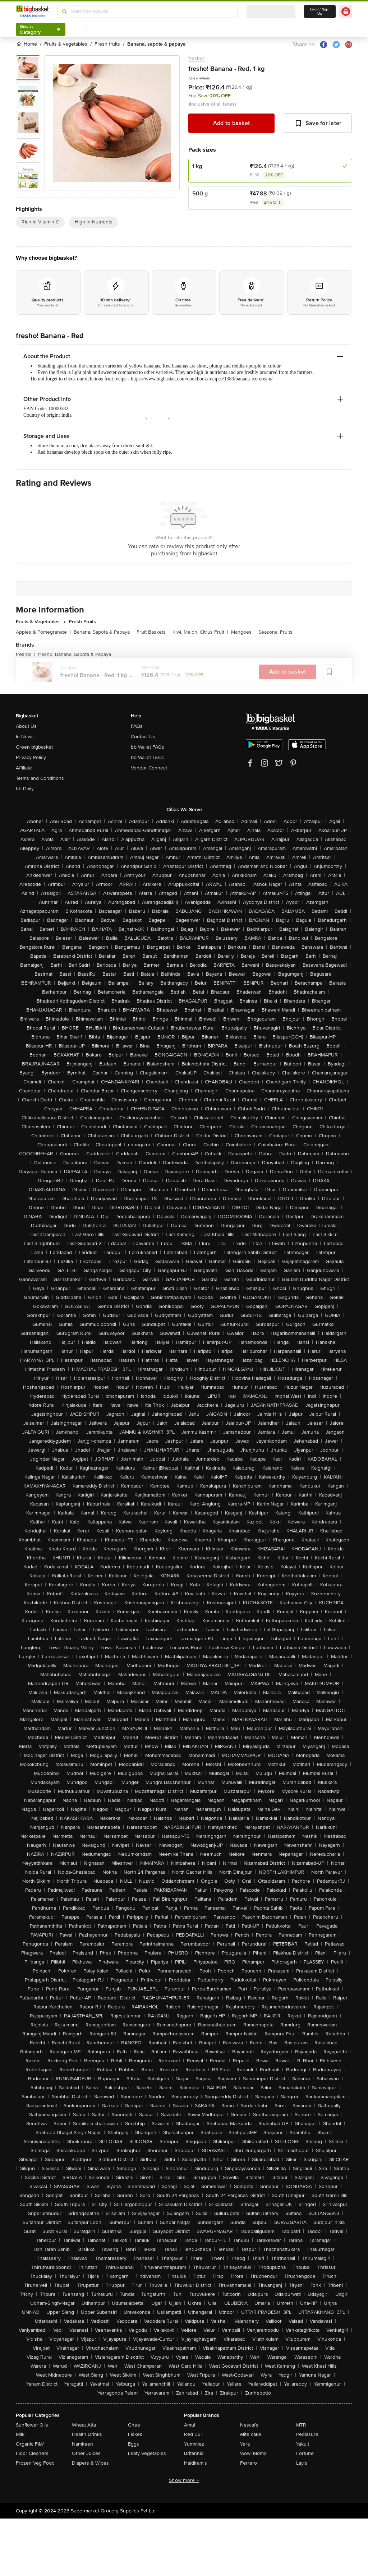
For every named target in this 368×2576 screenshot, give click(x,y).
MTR (301, 2425)
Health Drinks (87, 2434)
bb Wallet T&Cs (147, 757)
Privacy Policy (31, 757)
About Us (26, 726)
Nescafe (249, 2425)
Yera (245, 2444)
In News (25, 737)
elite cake (250, 2434)
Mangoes (243, 632)
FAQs (137, 726)
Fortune (305, 2453)
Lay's (301, 2463)
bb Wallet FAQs (147, 747)
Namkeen (82, 2444)
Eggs (133, 2444)
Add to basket (231, 123)
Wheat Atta (84, 2425)
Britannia (193, 2453)
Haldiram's (195, 2463)
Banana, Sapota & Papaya (104, 632)
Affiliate (24, 768)
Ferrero (248, 2463)
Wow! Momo (253, 2453)
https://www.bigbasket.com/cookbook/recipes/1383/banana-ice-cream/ (202, 378)
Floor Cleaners (32, 2453)
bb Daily (25, 789)
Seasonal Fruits (275, 632)
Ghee (134, 2425)
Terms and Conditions (40, 778)
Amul (189, 2425)
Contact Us (143, 737)
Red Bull (193, 2434)
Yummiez (194, 2444)
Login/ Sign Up (320, 11)
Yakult (302, 2444)
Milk (20, 2434)
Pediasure (307, 2434)
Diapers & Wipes (90, 2463)
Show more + (184, 2480)
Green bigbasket (34, 747)
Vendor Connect (149, 768)
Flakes (135, 2434)
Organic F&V (30, 2444)
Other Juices (86, 2453)
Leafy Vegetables (147, 2453)
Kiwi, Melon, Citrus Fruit (200, 632)
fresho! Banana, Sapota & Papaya (74, 654)
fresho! (196, 58)
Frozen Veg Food (35, 2463)
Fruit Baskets (153, 632)
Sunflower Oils (32, 2425)
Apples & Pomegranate (43, 632)
